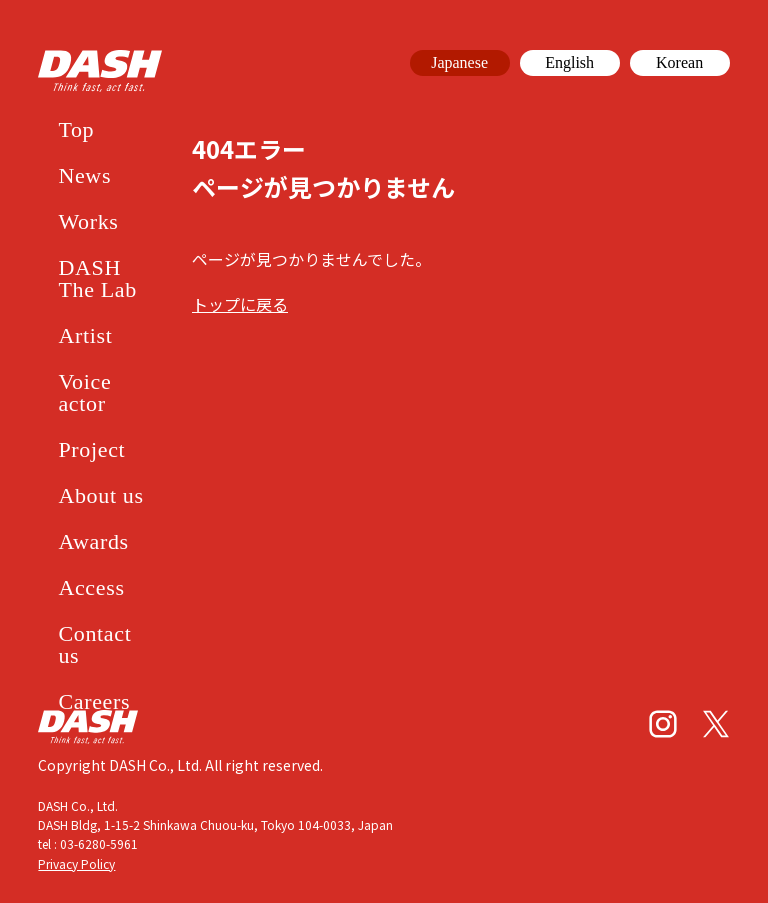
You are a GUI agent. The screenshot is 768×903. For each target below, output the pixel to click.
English (569, 62)
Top (76, 129)
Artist (85, 335)
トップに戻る (240, 304)
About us (100, 495)
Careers (94, 701)
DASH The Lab (97, 278)
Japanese (459, 62)
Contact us (94, 644)
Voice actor (84, 392)
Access (91, 587)
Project (91, 449)
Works (88, 221)
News (84, 175)
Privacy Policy (76, 863)
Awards (93, 541)
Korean (679, 62)
